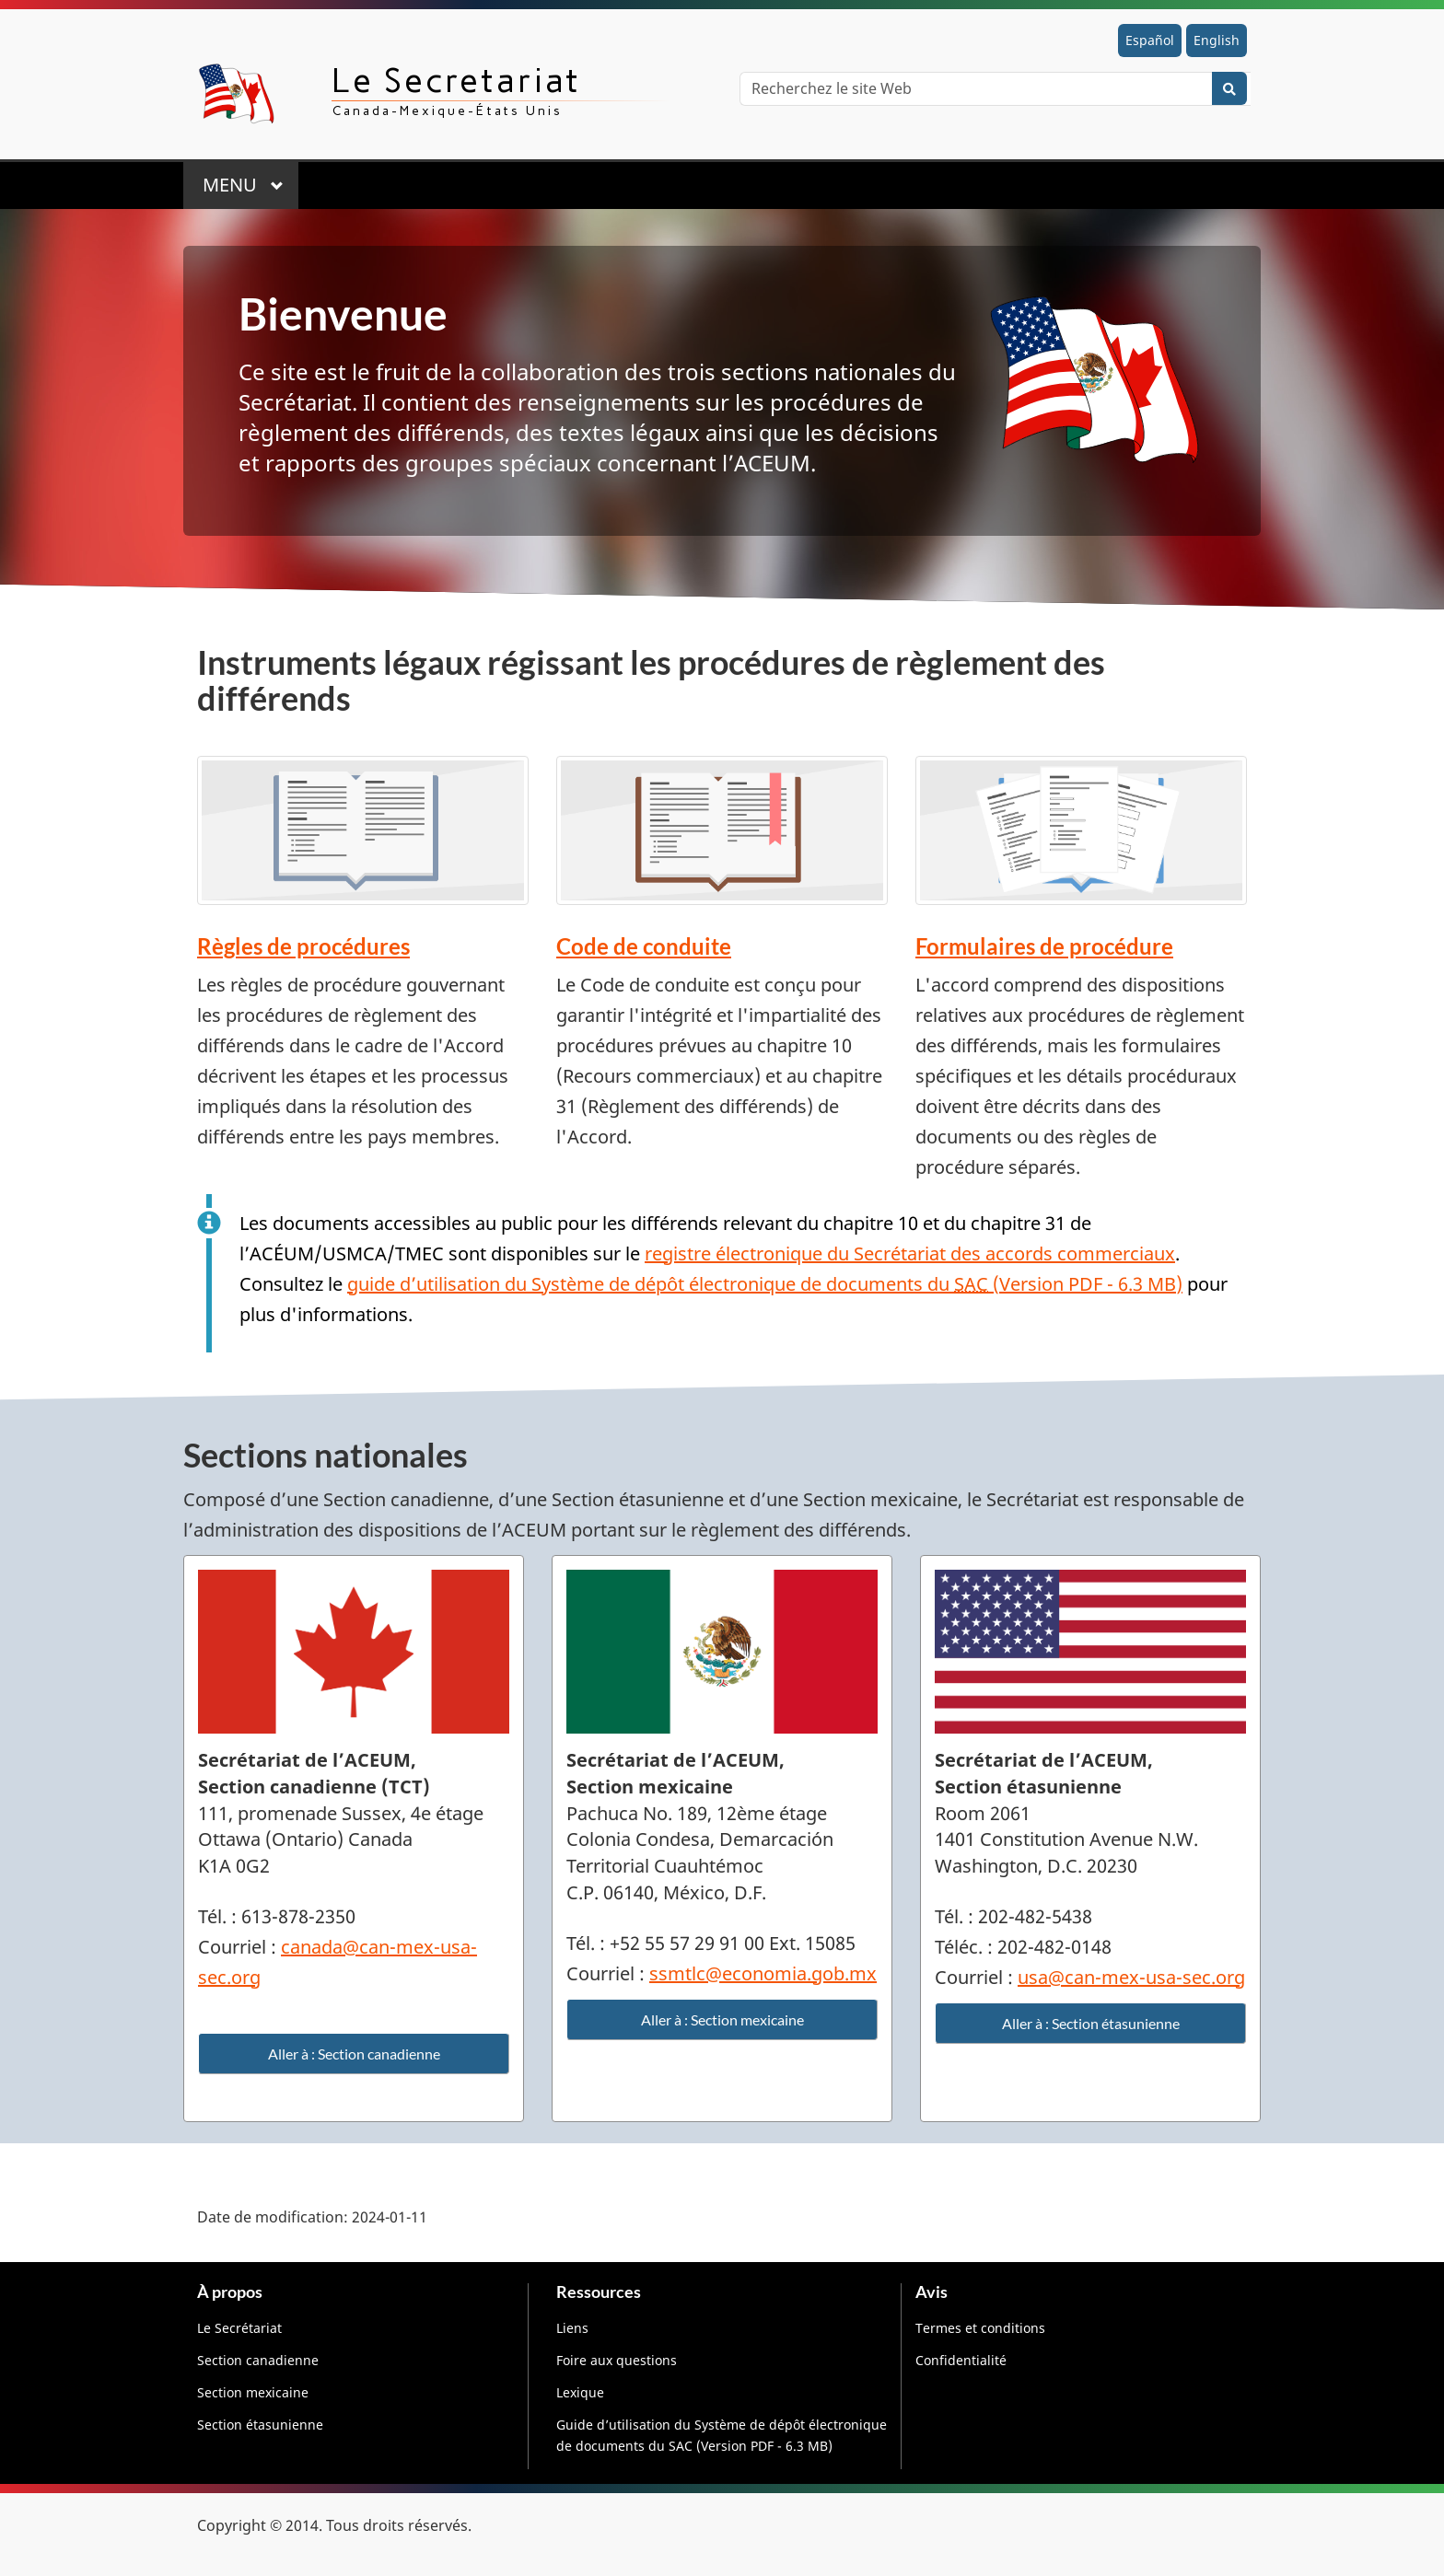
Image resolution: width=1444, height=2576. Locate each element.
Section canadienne (258, 2360)
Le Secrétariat (239, 2328)
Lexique (580, 2392)
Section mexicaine (253, 2392)
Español (1149, 40)
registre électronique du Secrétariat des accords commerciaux (910, 1253)
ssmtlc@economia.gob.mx (763, 1973)
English (1217, 40)
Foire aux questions (616, 2360)
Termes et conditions (980, 2328)
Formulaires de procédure (1044, 946)
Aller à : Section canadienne (354, 2053)
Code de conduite (643, 946)
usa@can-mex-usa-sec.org (1131, 1977)
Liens (572, 2328)
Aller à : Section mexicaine (722, 2019)
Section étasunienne (260, 2424)
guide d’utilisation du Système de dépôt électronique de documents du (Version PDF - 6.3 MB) (764, 1283)
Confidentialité (961, 2360)
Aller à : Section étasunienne (1091, 2023)
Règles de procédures (303, 946)
